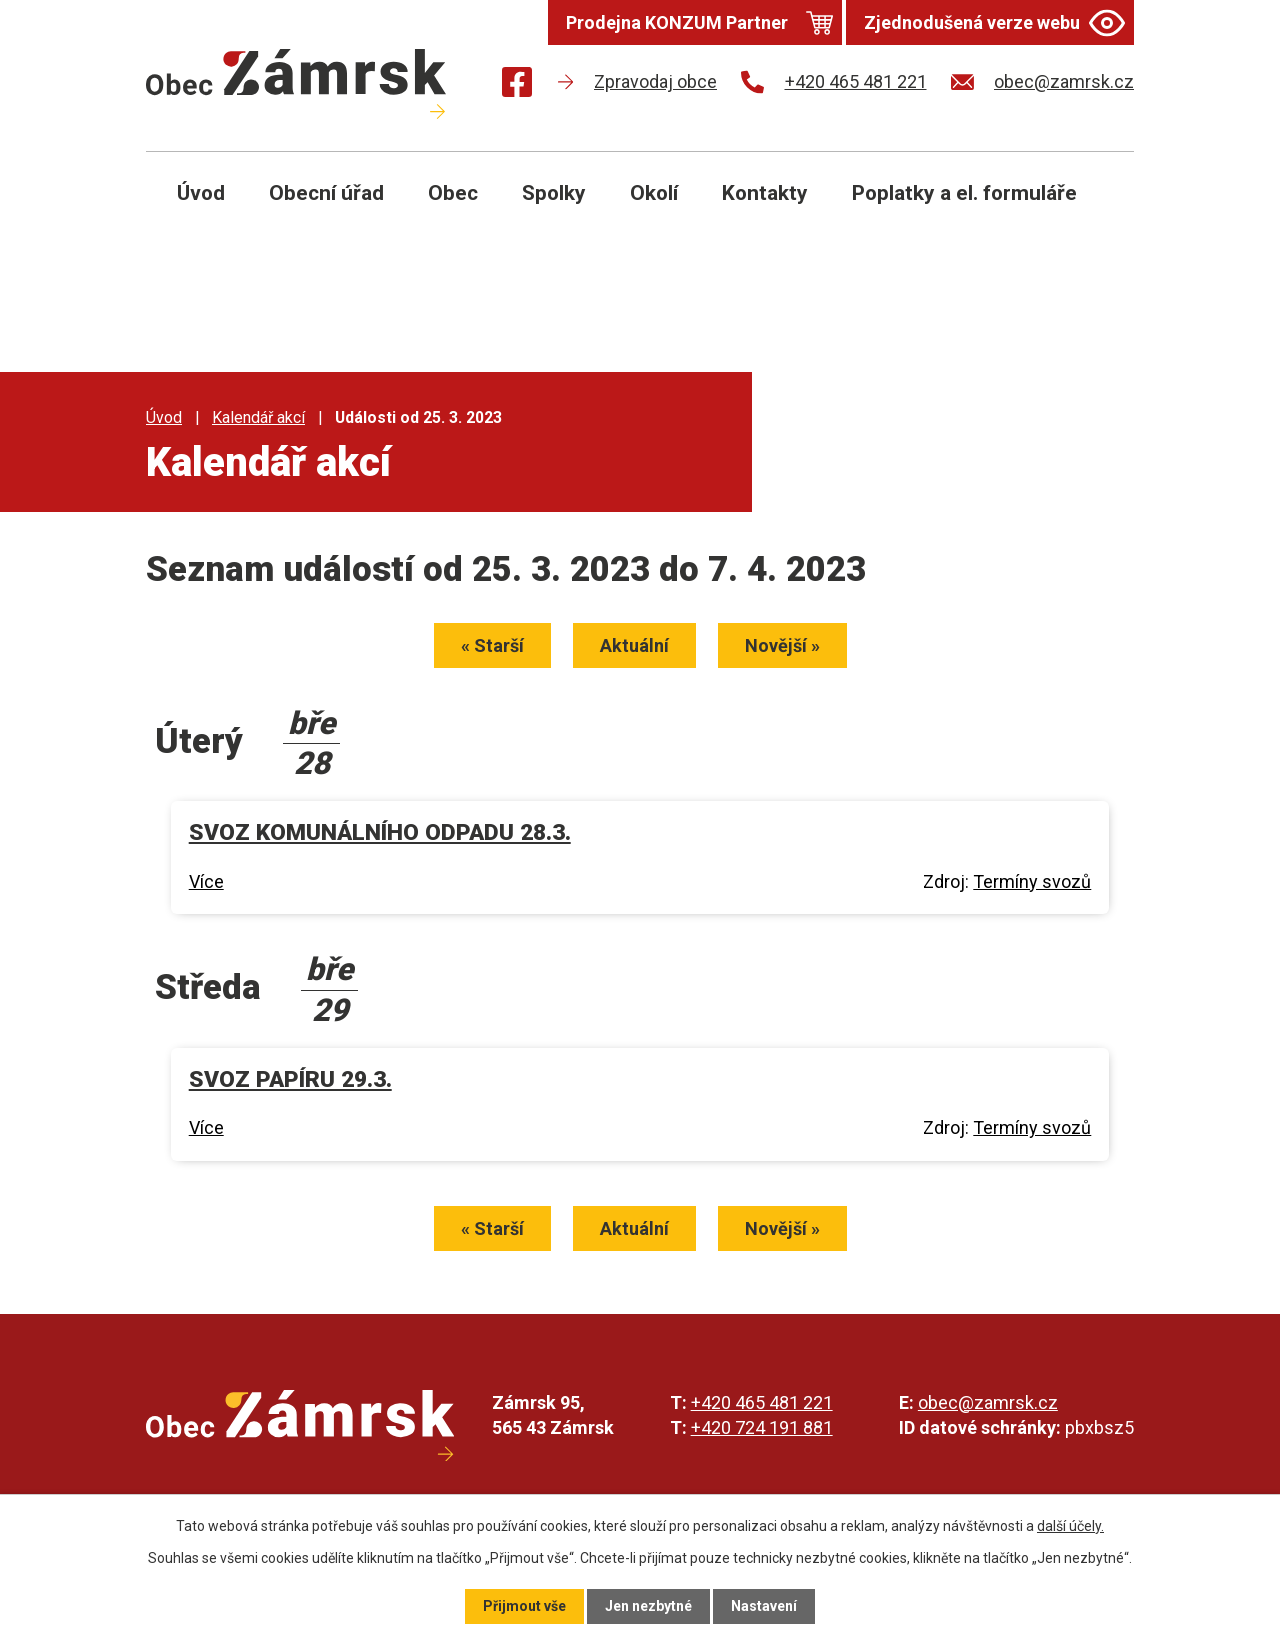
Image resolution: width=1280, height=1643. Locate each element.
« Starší (492, 645)
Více (206, 881)
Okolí (654, 193)
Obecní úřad (326, 193)
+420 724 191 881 (762, 1427)
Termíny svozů (1032, 881)
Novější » (782, 645)
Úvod (201, 193)
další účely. (1070, 1526)
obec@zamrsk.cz (988, 1402)
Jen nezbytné (648, 1606)
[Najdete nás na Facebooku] (517, 85)
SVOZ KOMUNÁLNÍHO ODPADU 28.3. (380, 832)
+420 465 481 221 (762, 1402)
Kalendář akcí (258, 417)
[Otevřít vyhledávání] (1096, 208)
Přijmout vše (524, 1606)
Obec (453, 193)
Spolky (554, 193)
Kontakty (765, 193)
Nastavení (764, 1606)
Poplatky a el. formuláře (964, 193)
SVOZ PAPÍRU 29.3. (290, 1079)
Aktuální (634, 645)
